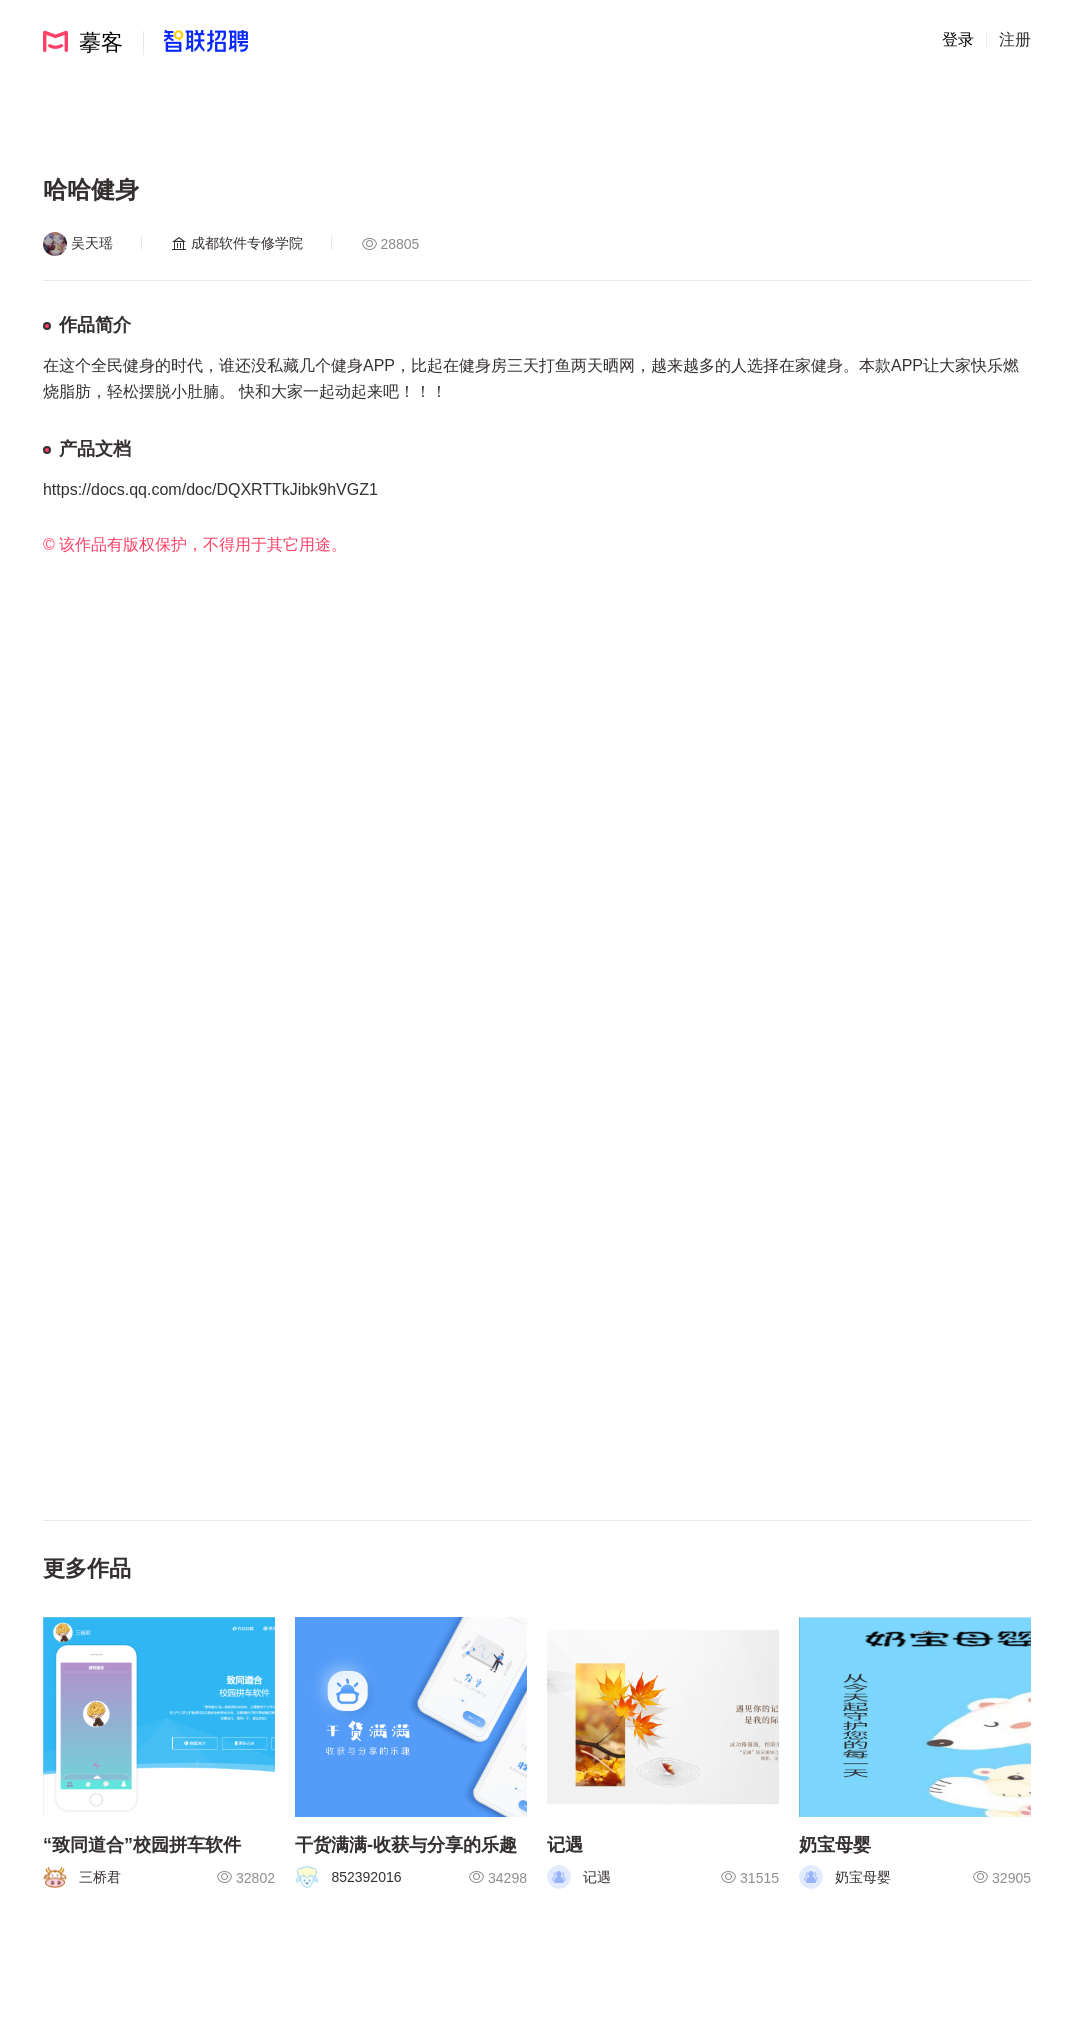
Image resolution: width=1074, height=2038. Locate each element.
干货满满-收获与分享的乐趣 (406, 1845)
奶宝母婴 (835, 1845)
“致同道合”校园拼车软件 (142, 1845)
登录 (958, 39)
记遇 (565, 1845)
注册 (1015, 39)
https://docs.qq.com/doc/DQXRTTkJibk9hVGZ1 (210, 489)
